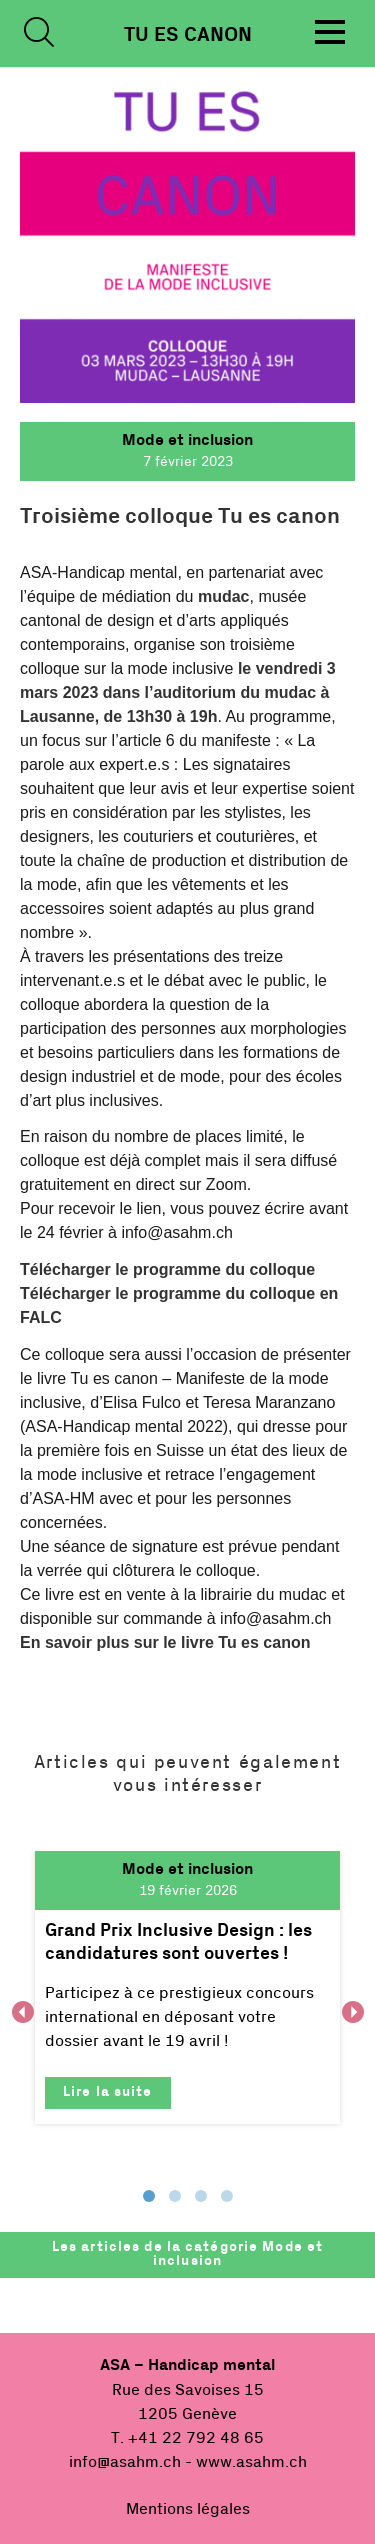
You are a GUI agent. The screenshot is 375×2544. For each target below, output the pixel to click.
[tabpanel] (187, 1987)
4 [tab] (227, 2196)
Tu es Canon (188, 35)
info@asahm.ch (125, 2462)
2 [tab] (175, 2196)
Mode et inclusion (187, 440)
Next (352, 2011)
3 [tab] (201, 2196)
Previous (22, 2011)
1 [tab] (149, 2196)
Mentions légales (188, 2509)
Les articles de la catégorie (187, 2253)
